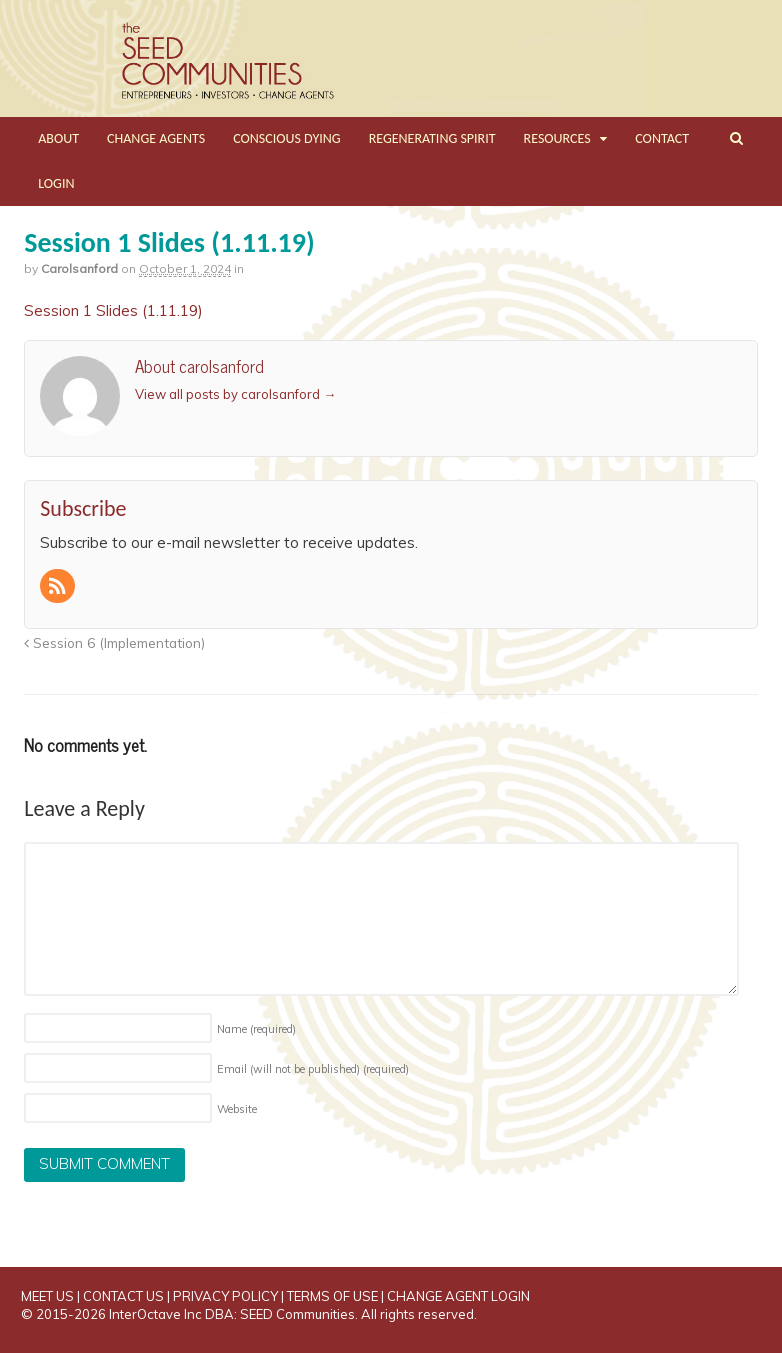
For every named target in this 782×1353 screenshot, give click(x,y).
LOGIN (56, 183)
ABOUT (58, 138)
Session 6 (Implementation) (114, 642)
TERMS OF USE (332, 1296)
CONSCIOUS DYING (287, 138)
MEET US (47, 1296)
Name (256, 1029)
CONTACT (662, 138)
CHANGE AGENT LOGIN (458, 1296)
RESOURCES (557, 138)
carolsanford (79, 268)
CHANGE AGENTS (156, 138)
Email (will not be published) (313, 1069)
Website (237, 1109)
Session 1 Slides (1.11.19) (113, 310)
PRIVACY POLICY (225, 1296)
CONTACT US (123, 1296)
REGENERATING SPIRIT (432, 138)
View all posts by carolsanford (235, 394)
